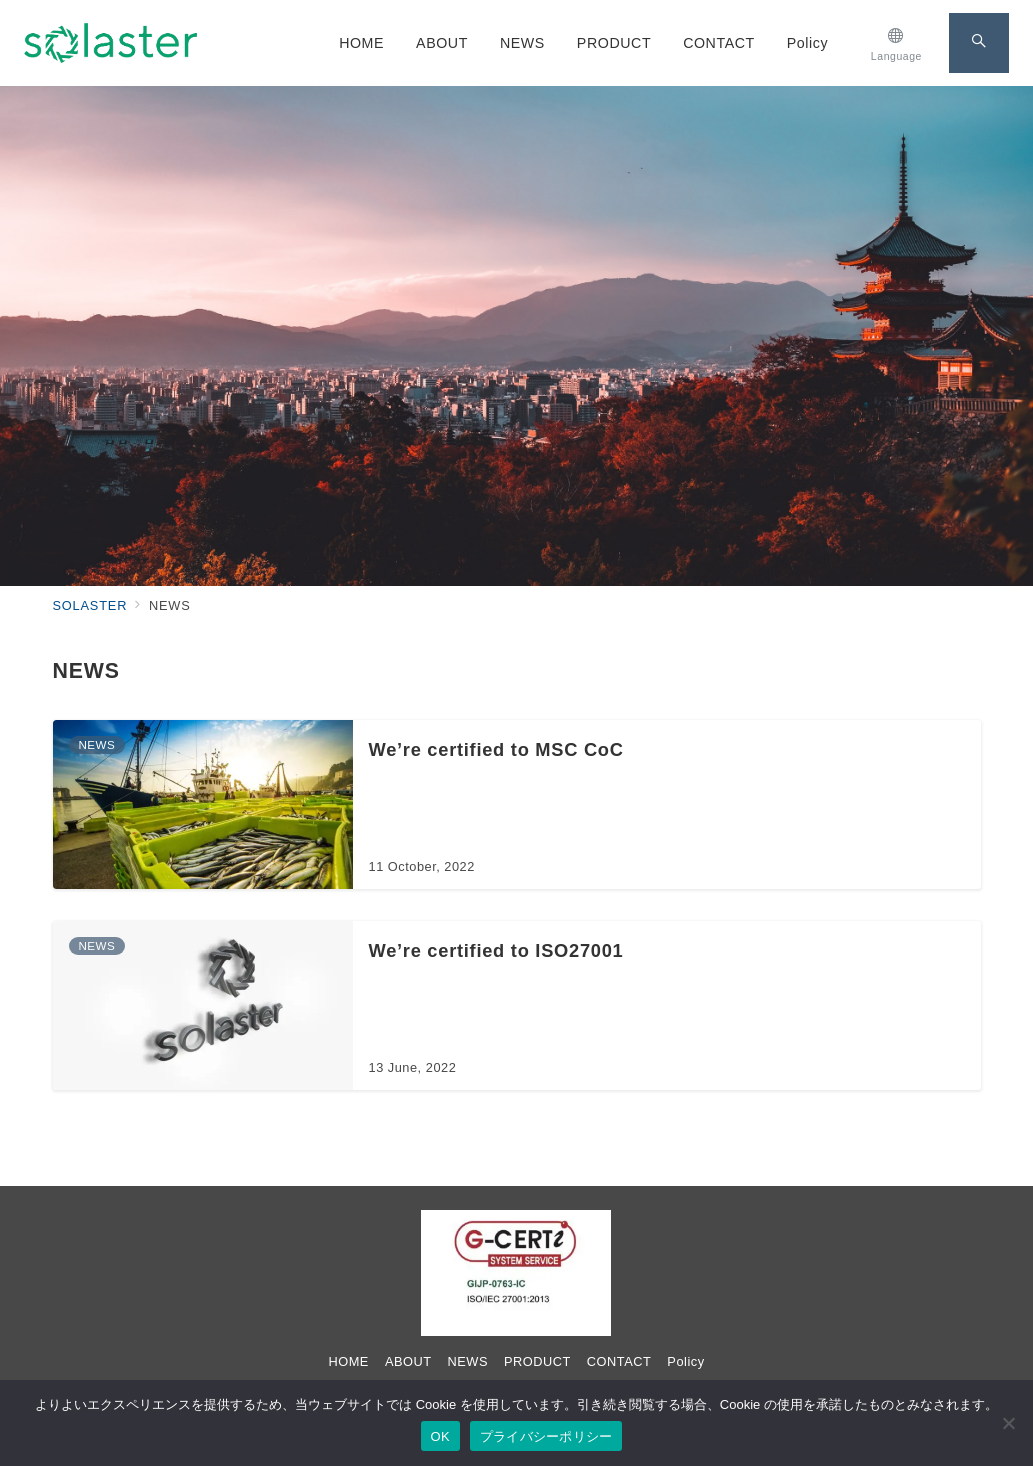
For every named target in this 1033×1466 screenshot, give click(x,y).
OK (440, 1436)
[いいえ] (1008, 1423)
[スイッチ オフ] (896, 42)
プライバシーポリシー (546, 1436)
